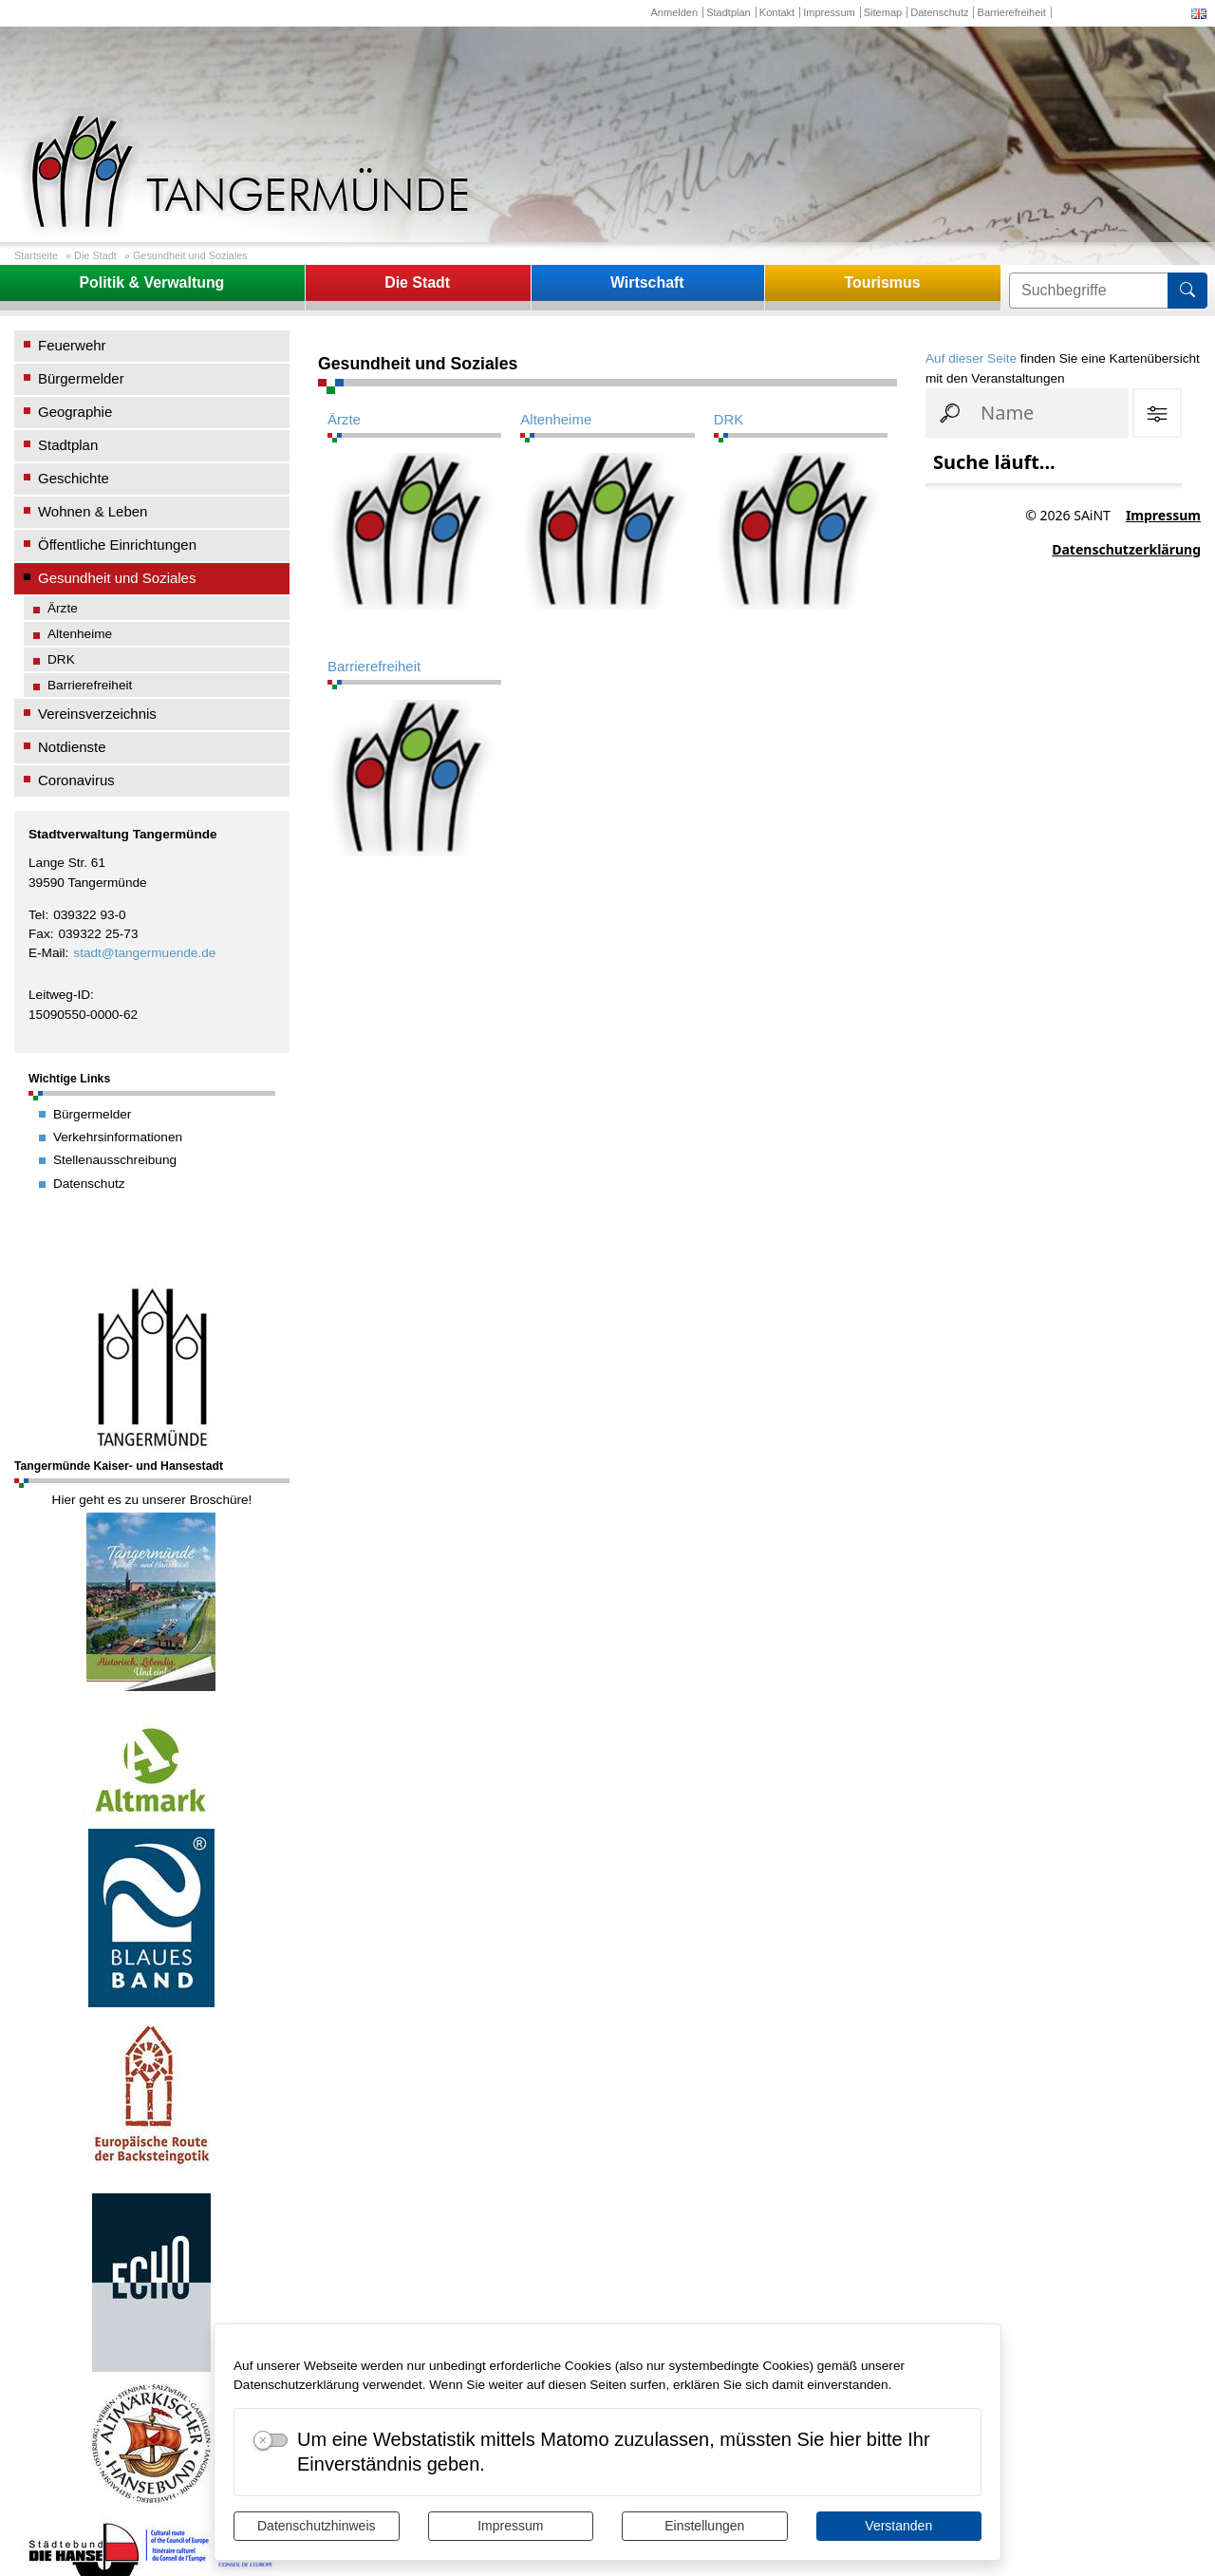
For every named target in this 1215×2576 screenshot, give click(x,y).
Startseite (36, 255)
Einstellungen (704, 2525)
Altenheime (79, 634)
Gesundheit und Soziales (190, 255)
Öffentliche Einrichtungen (117, 544)
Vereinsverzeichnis (97, 713)
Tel (36, 915)
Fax (39, 934)
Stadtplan (728, 12)
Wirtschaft (647, 282)
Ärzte (62, 608)
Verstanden (898, 2525)
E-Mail (46, 953)
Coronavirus (76, 780)
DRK (61, 659)
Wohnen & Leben (92, 511)
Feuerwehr (72, 345)
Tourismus (882, 282)
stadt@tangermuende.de (144, 953)
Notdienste (72, 747)
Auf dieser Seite (971, 358)
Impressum (510, 2525)
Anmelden (674, 12)
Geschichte (73, 478)
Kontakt (776, 12)
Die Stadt (95, 255)
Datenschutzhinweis (316, 2525)
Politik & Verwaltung (151, 282)
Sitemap (883, 12)
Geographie (75, 412)
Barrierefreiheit (1012, 12)
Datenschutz (939, 12)
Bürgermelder (81, 378)
